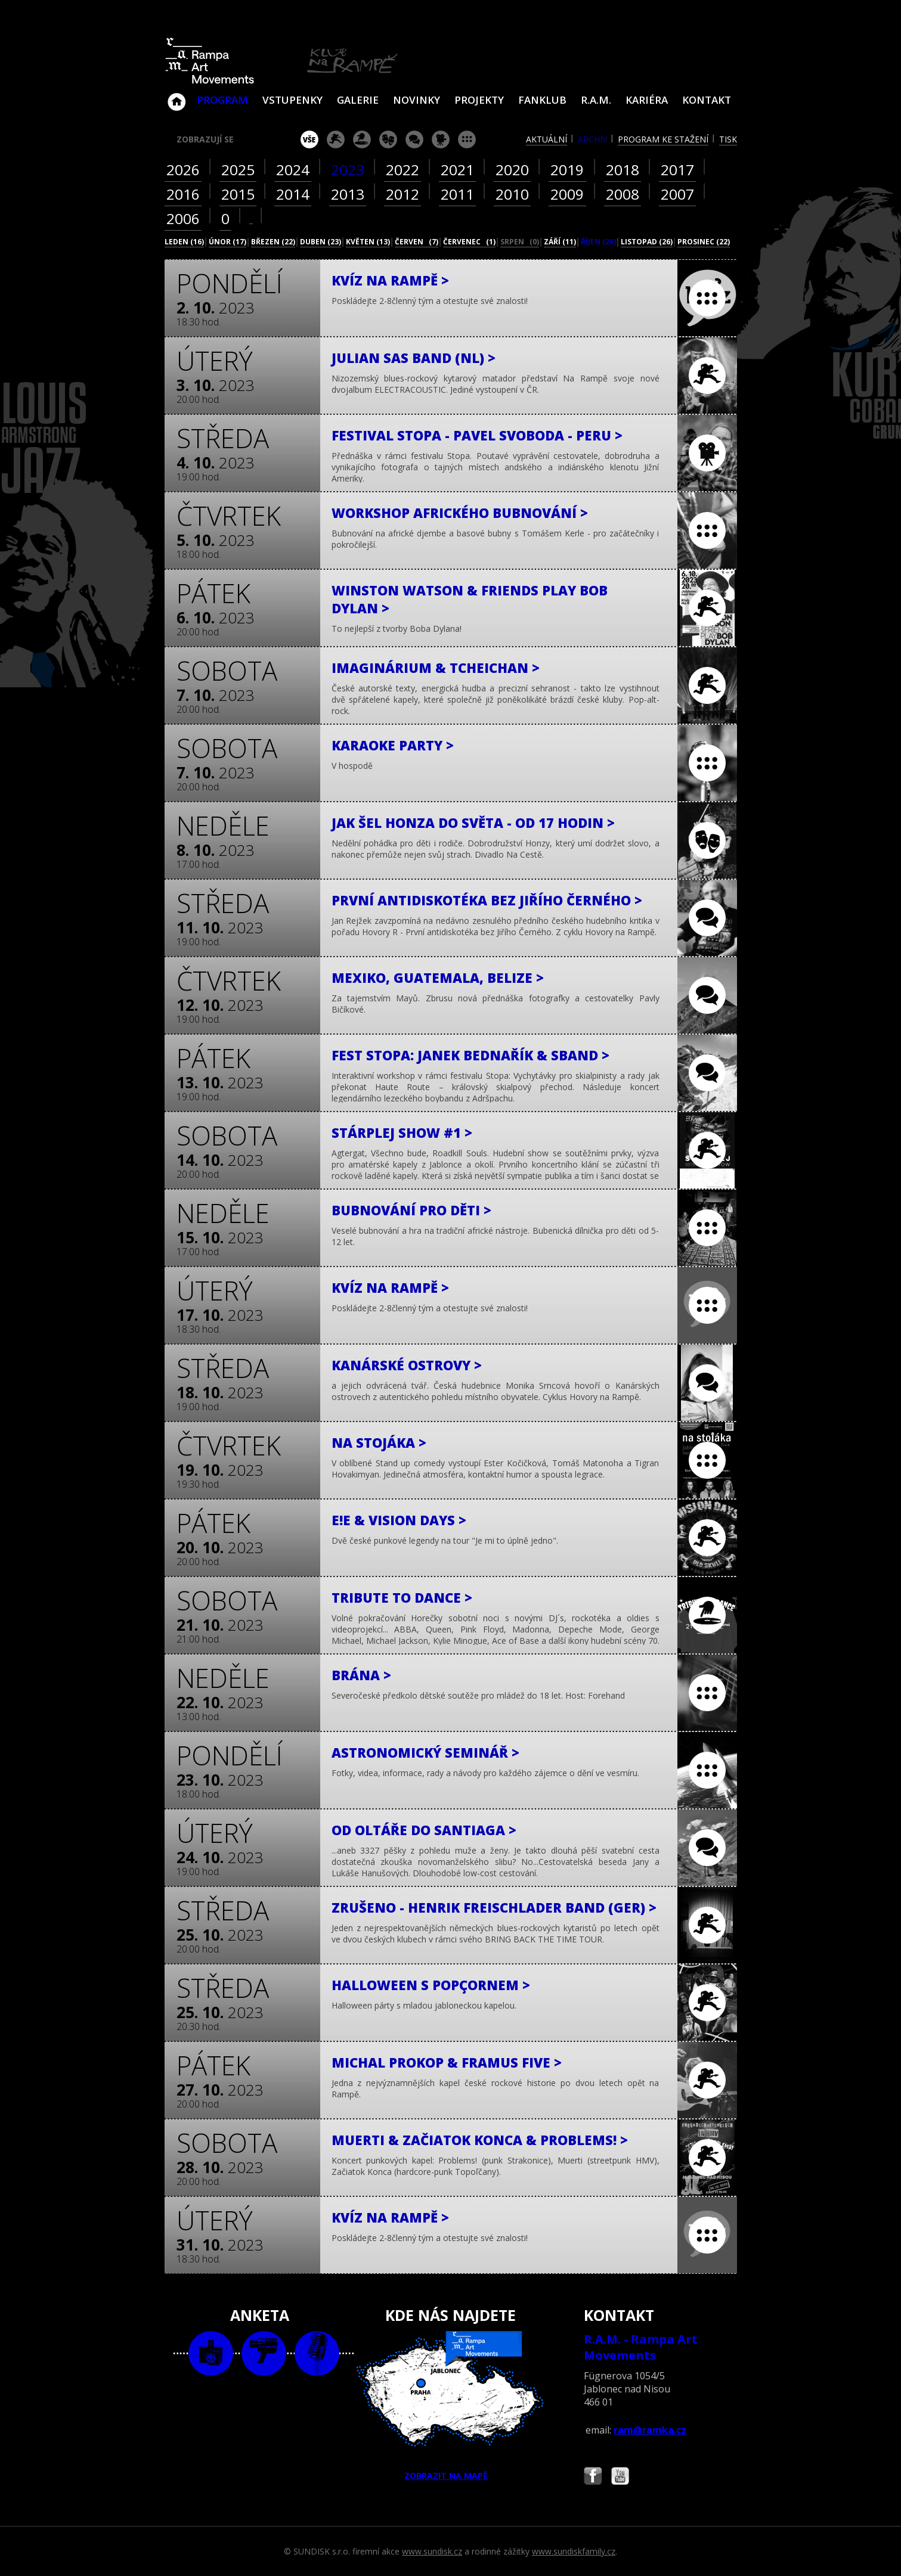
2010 (512, 194)
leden (184, 242)
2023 (347, 169)
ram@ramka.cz (650, 2430)
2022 (402, 169)
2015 (238, 194)
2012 (402, 194)
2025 (238, 169)
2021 (457, 169)
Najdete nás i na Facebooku (593, 2477)
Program (222, 100)
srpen (519, 242)
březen (273, 242)
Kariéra (647, 100)
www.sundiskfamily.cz (573, 2551)
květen (368, 242)
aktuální (546, 139)
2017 (677, 169)
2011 (457, 194)
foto (210, 2353)
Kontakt (706, 100)
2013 (347, 194)
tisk (728, 139)
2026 (183, 169)
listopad (647, 242)
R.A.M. (596, 100)
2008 (622, 194)
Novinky (416, 100)
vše (309, 139)
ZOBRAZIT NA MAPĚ (450, 2406)
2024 (292, 169)
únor (227, 242)
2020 (512, 169)
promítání (441, 139)
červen (416, 242)
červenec (469, 242)
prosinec (703, 242)
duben (320, 242)
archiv (592, 139)
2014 (292, 194)
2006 (183, 218)
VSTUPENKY (292, 100)
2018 (622, 169)
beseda (414, 139)
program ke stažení (663, 139)
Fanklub (542, 100)
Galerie (358, 100)
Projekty (479, 100)
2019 (567, 169)
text (317, 2353)
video (263, 2353)
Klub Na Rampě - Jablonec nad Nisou (176, 96)
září (560, 242)
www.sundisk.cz (432, 2551)
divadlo (388, 139)
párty (362, 139)
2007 (677, 194)
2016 (183, 194)
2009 (567, 194)
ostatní (467, 139)
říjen (598, 242)
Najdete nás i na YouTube (620, 2477)
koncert (336, 139)
